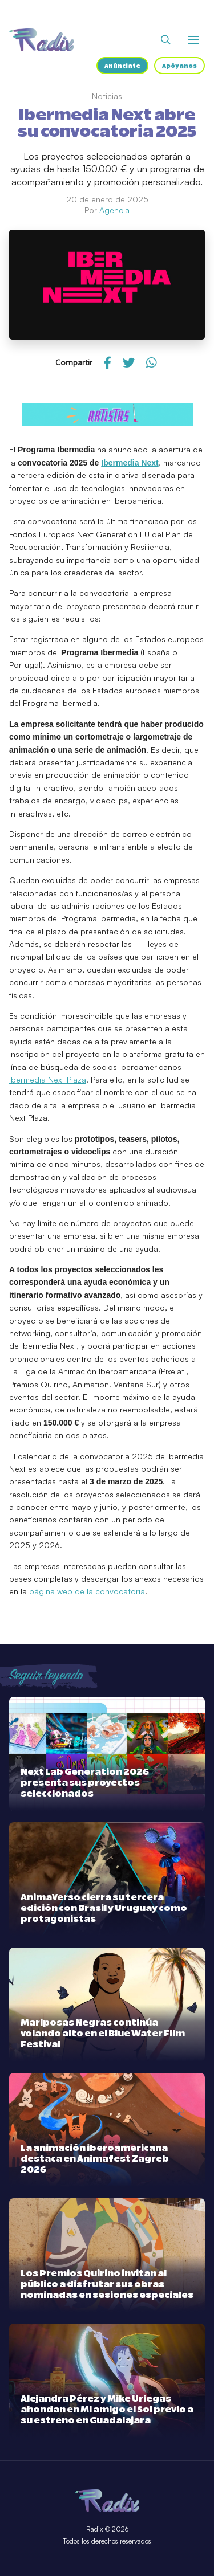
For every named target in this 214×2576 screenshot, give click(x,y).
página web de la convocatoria (87, 1591)
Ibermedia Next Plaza (47, 1079)
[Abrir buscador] (166, 39)
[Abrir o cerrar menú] (193, 39)
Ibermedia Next (129, 462)
